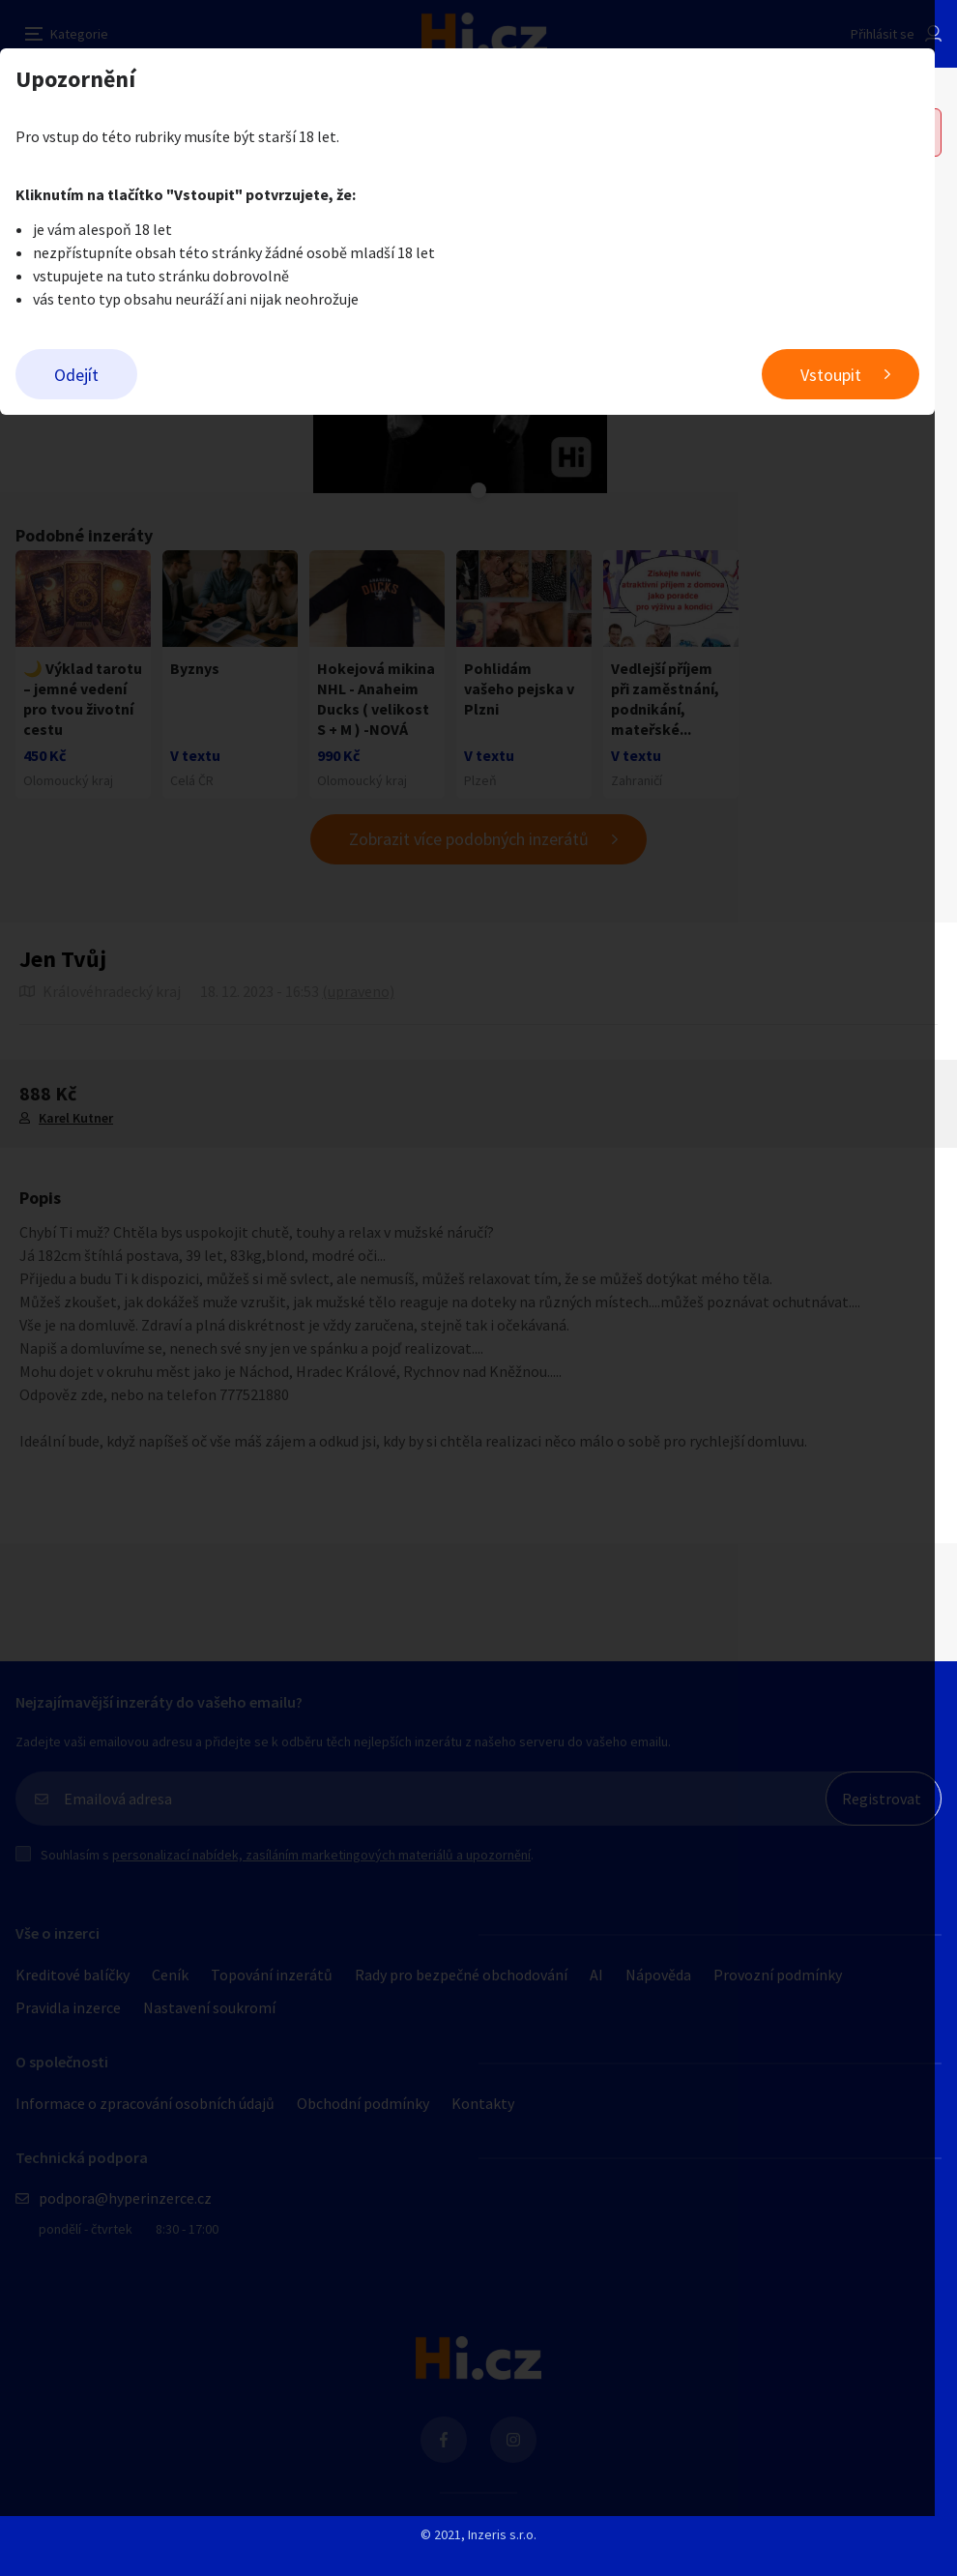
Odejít (76, 375)
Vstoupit (853, 375)
